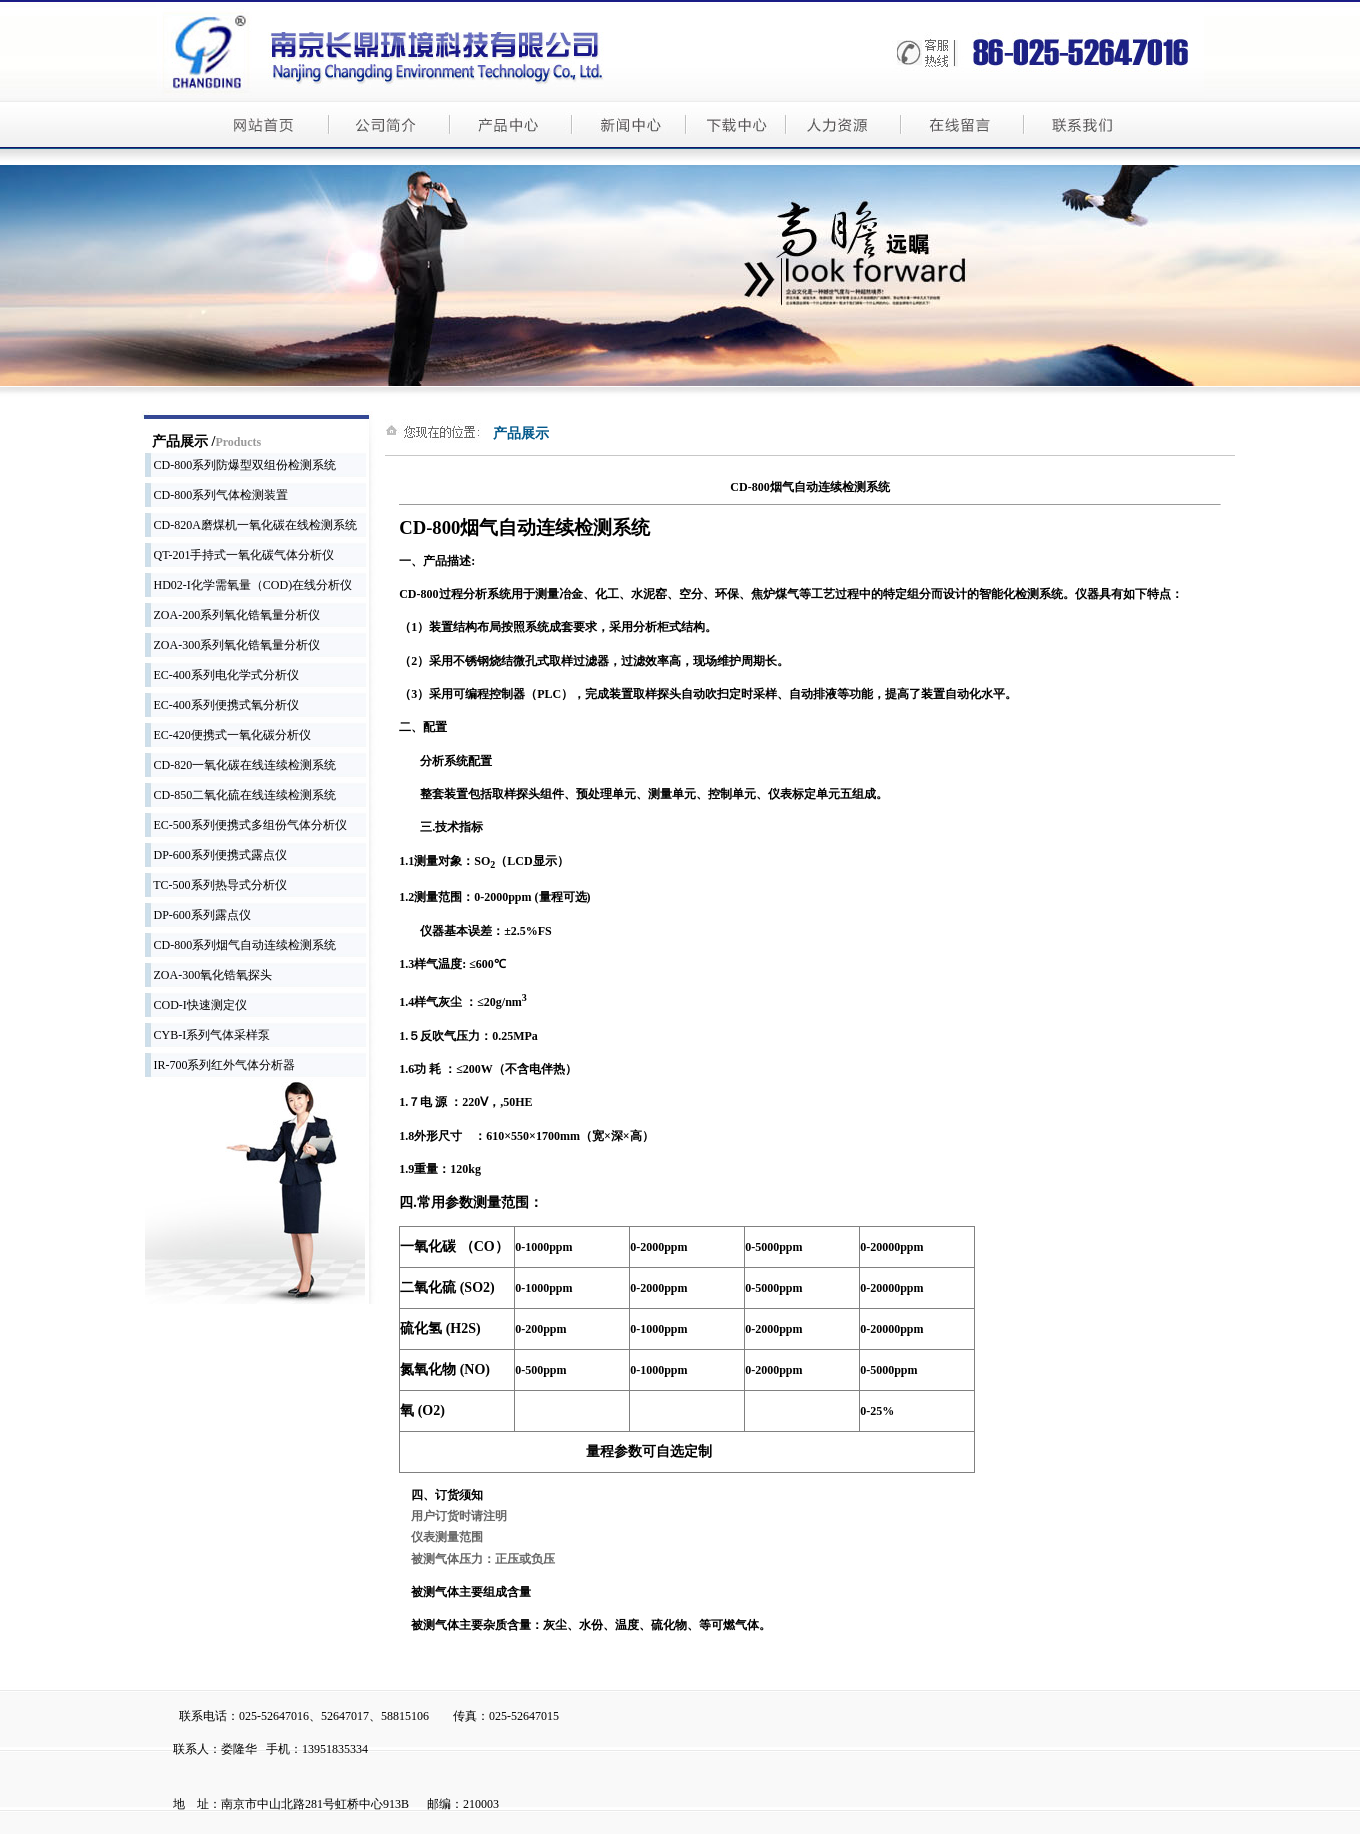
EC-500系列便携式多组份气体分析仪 (246, 825)
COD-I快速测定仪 (196, 1005)
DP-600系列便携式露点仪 (216, 855)
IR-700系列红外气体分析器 (220, 1065)
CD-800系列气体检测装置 (217, 495)
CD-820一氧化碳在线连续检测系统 (241, 765)
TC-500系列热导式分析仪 (216, 885)
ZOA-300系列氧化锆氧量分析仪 (233, 645)
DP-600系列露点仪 (198, 915)
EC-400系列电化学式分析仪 (222, 675)
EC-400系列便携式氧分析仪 (222, 705)
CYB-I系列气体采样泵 (208, 1035)
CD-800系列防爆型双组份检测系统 (241, 465)
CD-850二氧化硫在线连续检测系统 (241, 795)
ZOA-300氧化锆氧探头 (209, 975)
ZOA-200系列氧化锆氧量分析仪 (233, 615)
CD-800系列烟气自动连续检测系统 (241, 945)
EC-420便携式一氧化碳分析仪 (228, 735)
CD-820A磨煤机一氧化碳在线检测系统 (251, 525)
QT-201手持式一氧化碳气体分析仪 (240, 555)
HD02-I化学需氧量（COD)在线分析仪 (249, 585)
